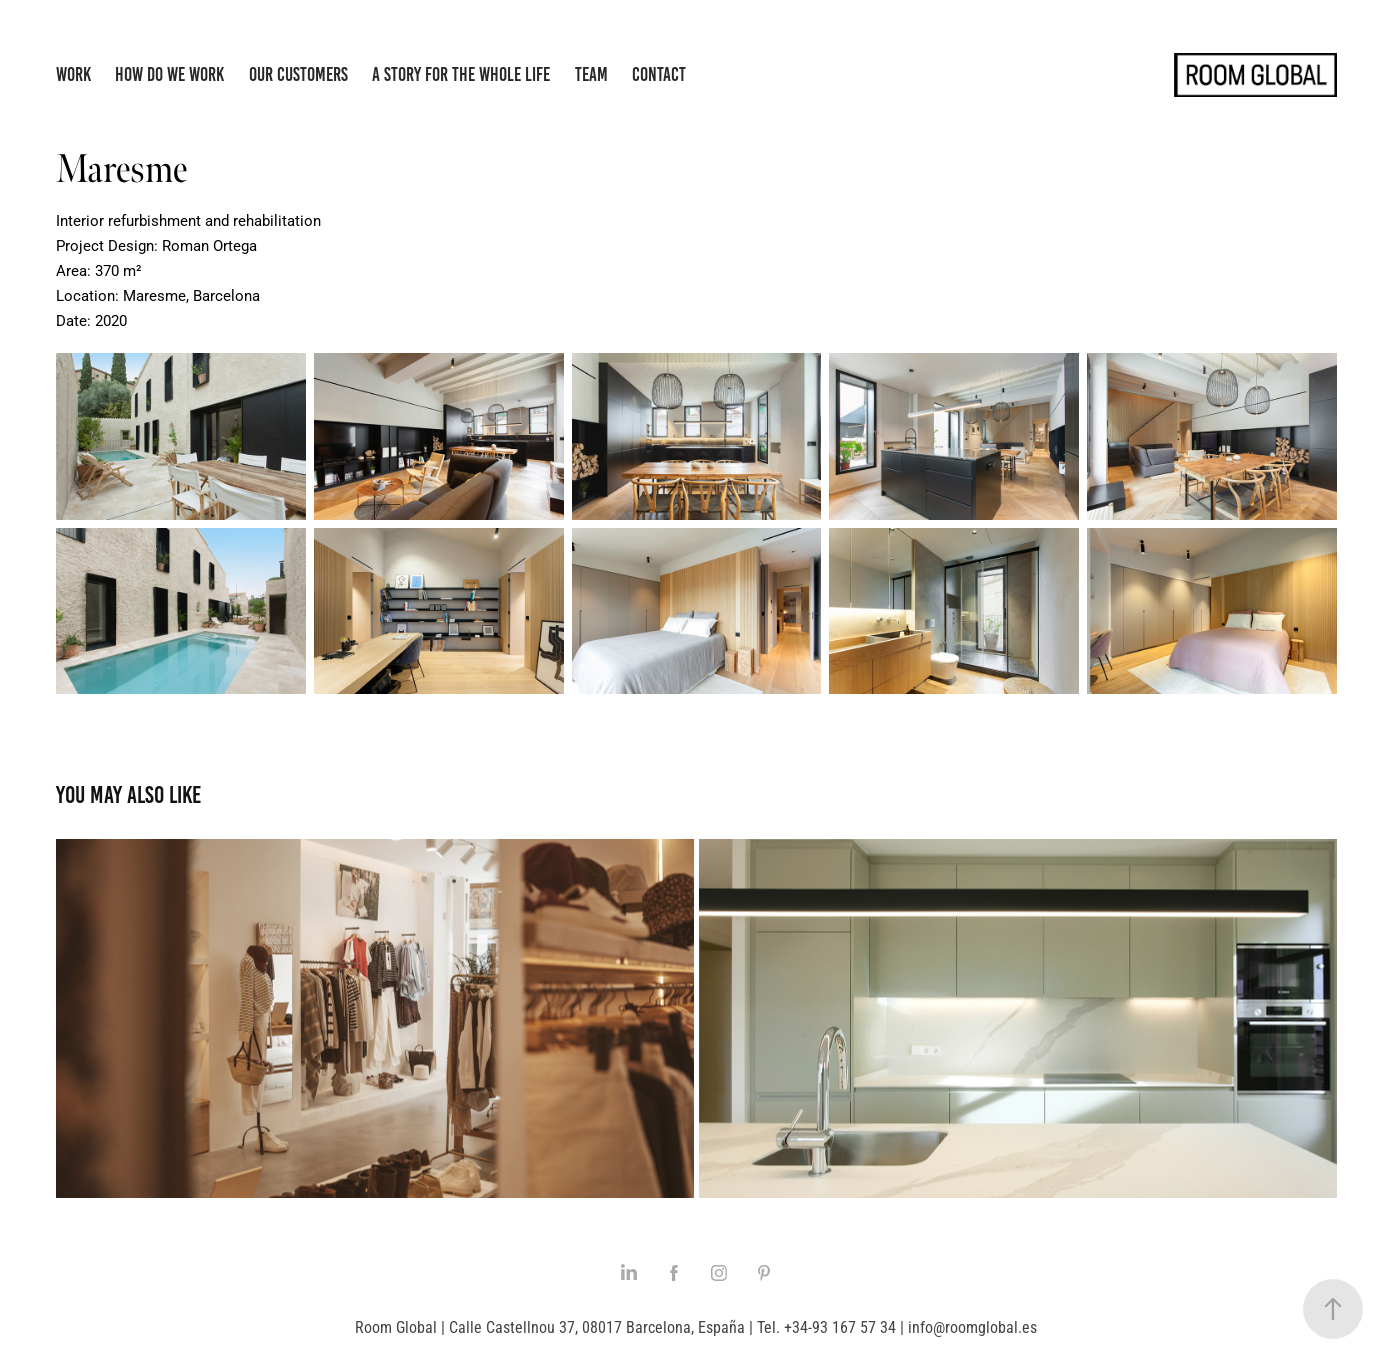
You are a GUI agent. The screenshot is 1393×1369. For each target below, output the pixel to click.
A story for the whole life (461, 74)
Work (73, 74)
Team (591, 74)
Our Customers (298, 74)
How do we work (169, 74)
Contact (659, 74)
